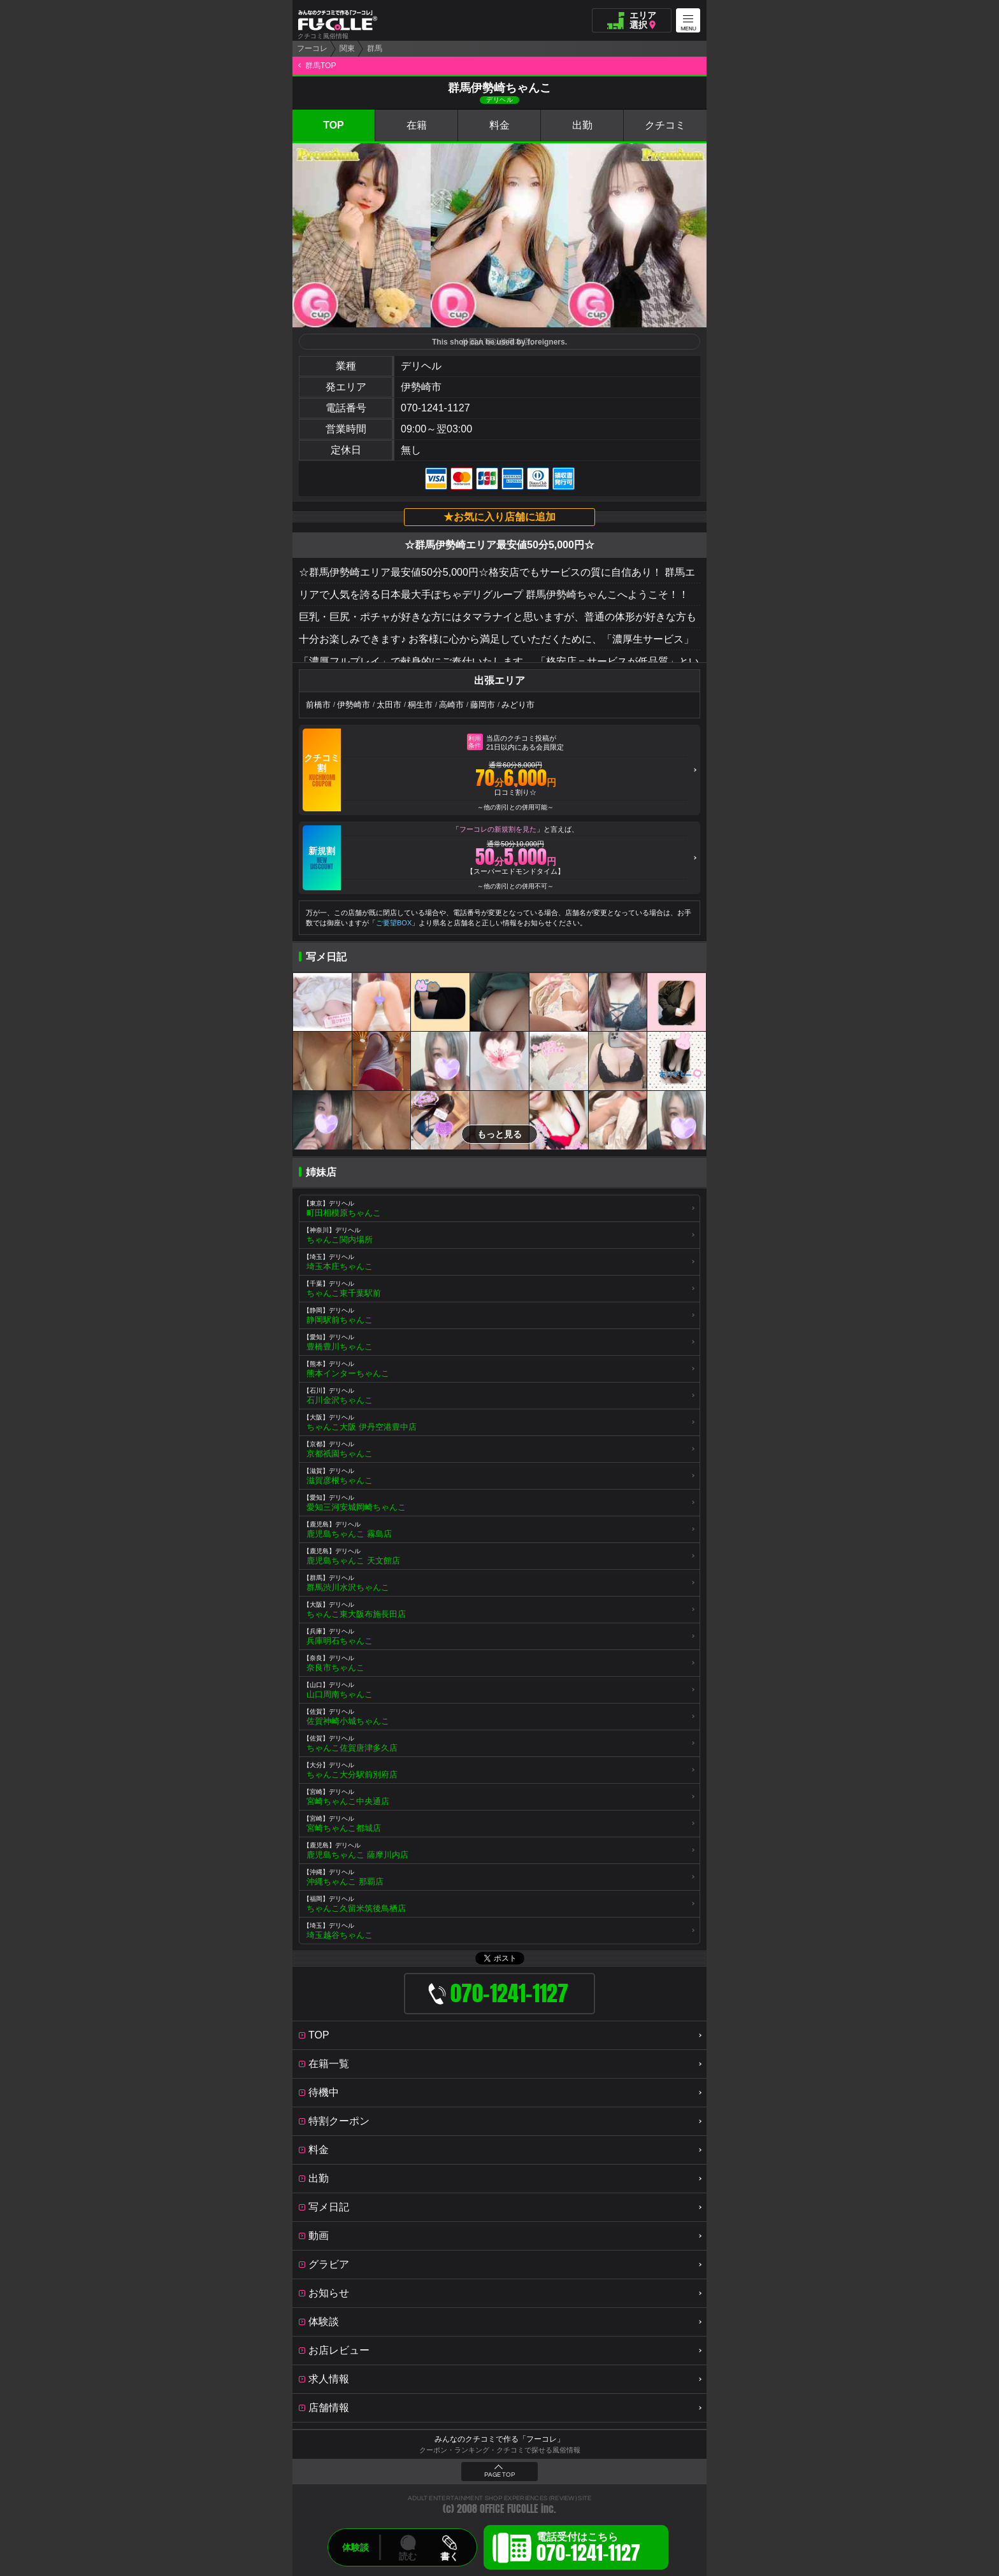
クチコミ (665, 125)
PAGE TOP (499, 2475)
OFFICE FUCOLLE (509, 2508)
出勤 (582, 125)
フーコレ (312, 48)
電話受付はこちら (588, 2549)
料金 (499, 125)
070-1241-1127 (435, 407)
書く (449, 2556)
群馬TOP (320, 65)
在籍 (416, 125)
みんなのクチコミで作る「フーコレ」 (499, 2439)
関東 (347, 48)
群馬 (374, 48)
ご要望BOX (394, 923)
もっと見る (499, 1134)
